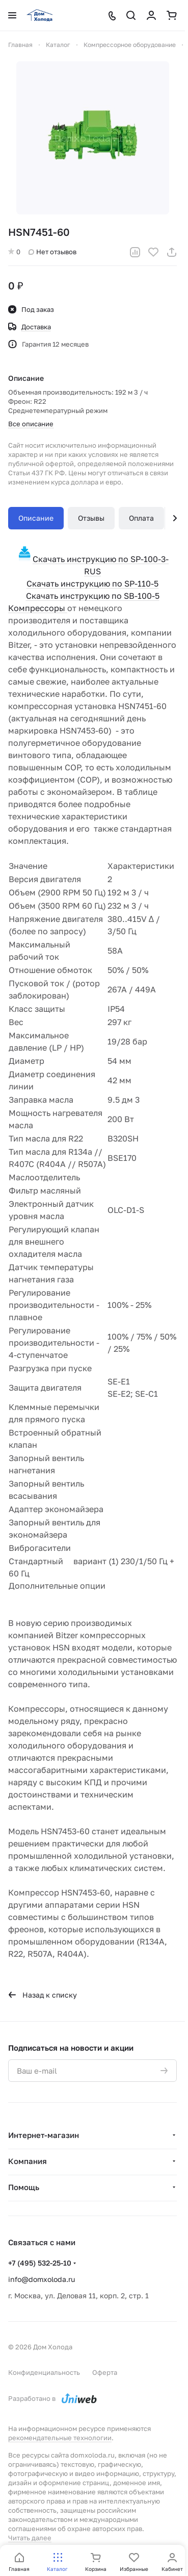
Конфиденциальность (44, 2372)
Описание (35, 518)
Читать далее (29, 2538)
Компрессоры (37, 608)
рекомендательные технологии (60, 2438)
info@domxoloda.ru (41, 2279)
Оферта (104, 2372)
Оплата (141, 518)
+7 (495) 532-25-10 (39, 2262)
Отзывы (91, 518)
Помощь (23, 2187)
